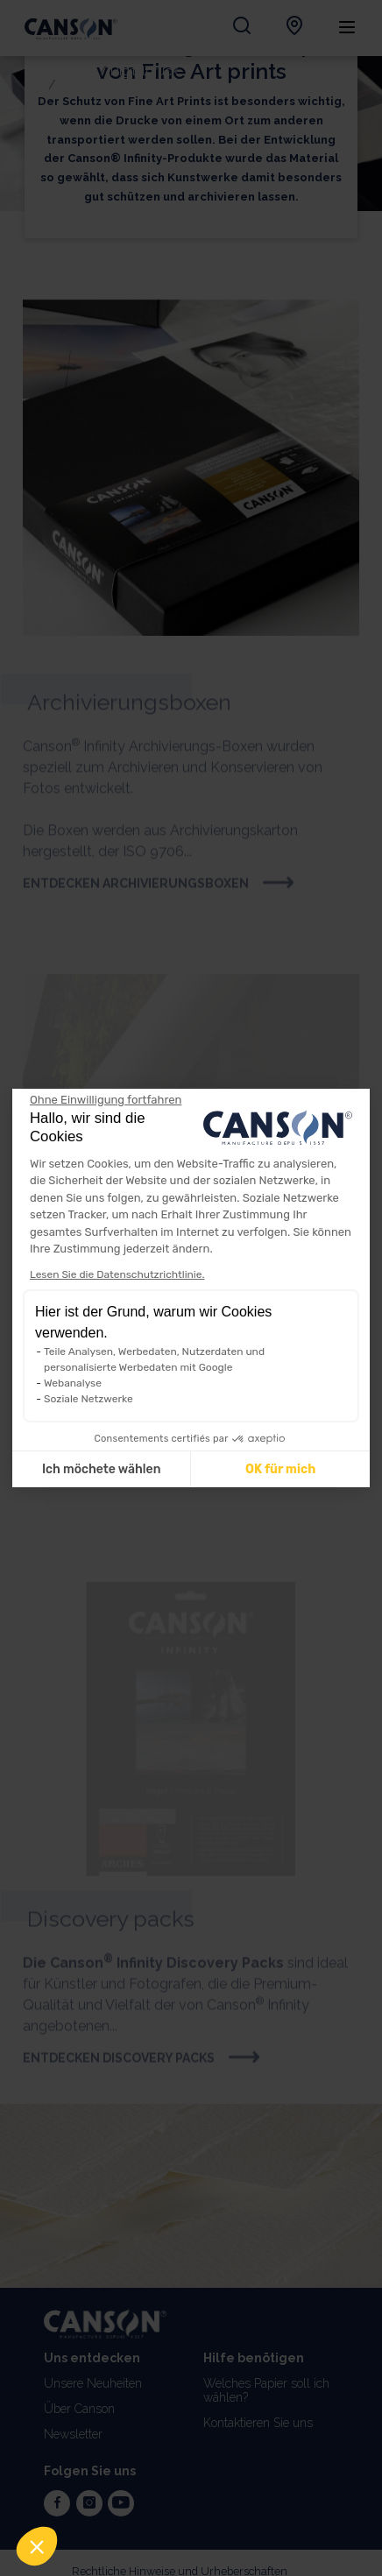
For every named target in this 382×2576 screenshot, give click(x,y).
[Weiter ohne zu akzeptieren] (105, 1100)
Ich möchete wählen (101, 1469)
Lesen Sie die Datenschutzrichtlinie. (117, 1274)
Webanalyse (73, 1383)
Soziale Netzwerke (88, 1399)
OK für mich (280, 1469)
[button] (37, 2546)
